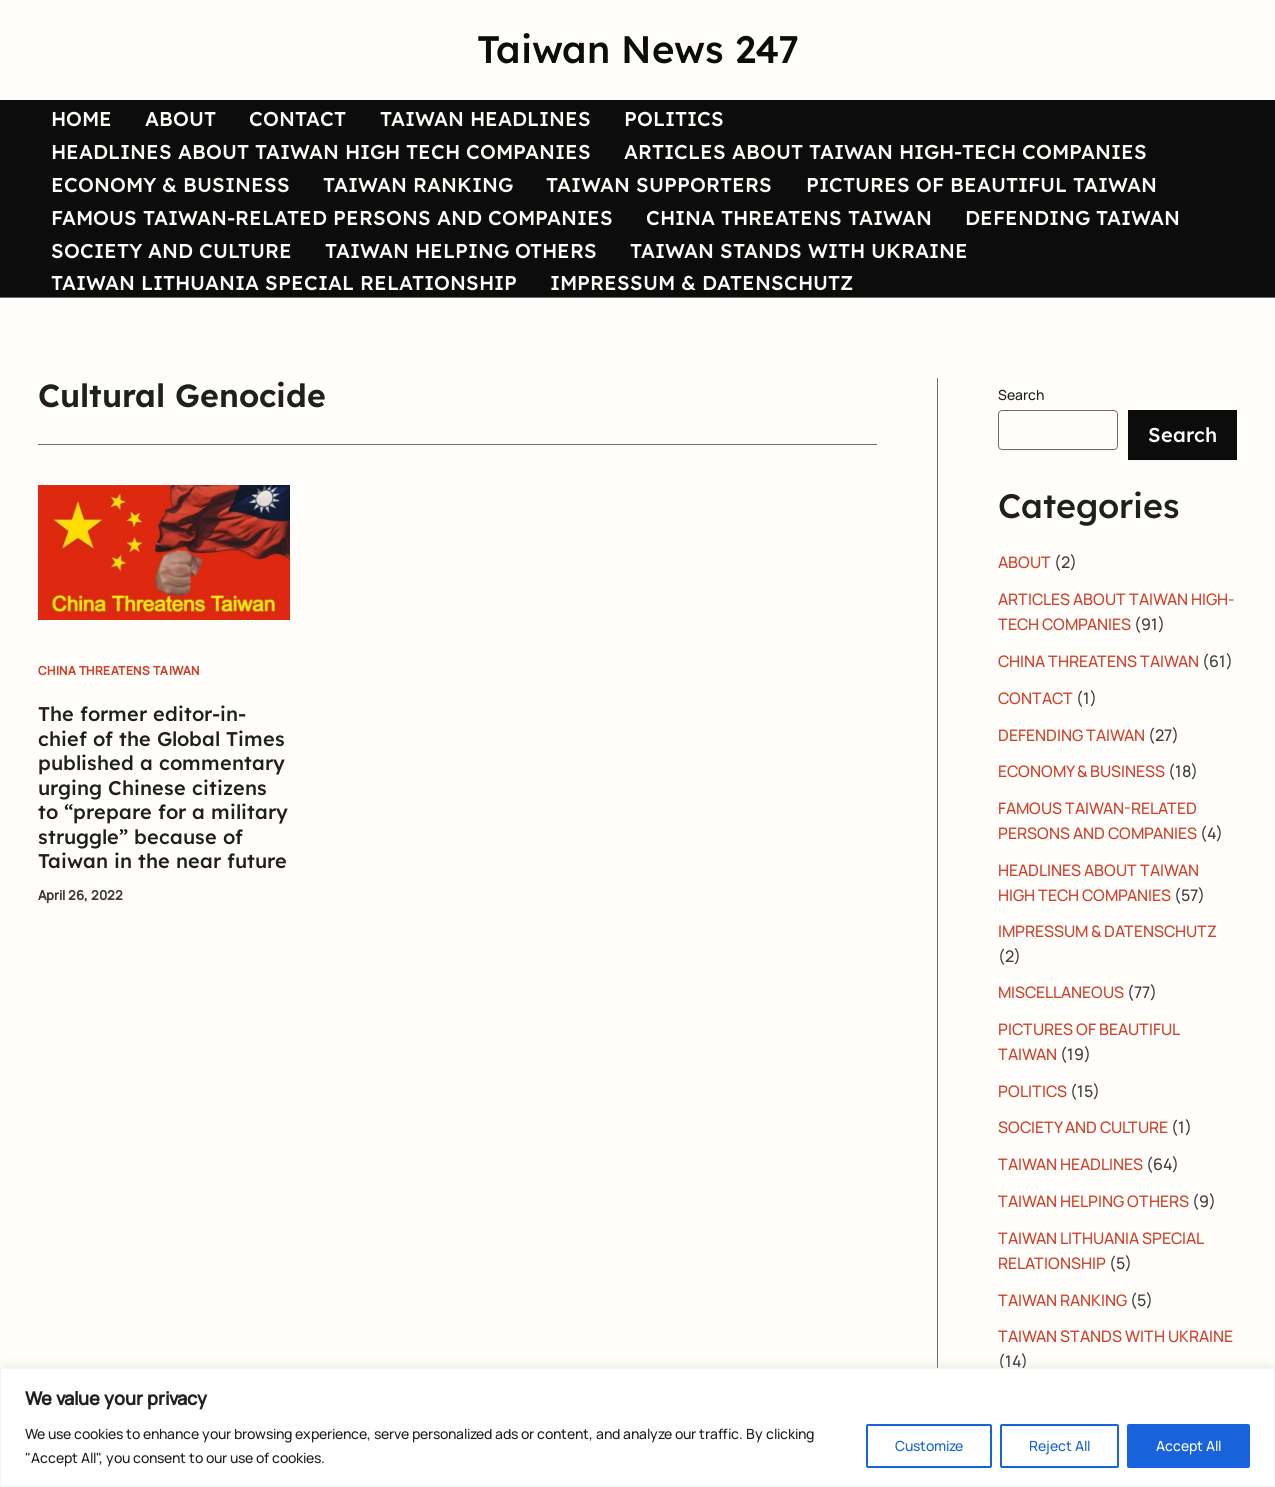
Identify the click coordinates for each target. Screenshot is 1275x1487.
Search (1021, 485)
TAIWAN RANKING (400, 226)
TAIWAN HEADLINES (448, 130)
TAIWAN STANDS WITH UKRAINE (772, 322)
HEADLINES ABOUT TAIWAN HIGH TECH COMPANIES (312, 178)
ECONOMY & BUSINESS (161, 226)
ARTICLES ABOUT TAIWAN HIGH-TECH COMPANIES (867, 178)
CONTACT (270, 130)
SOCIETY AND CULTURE (162, 322)
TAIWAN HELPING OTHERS (443, 322)
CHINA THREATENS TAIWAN (771, 274)
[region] (637, 1427)
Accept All (1188, 1445)
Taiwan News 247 (638, 49)
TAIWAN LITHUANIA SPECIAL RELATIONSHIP (275, 370)
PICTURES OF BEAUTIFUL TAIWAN (944, 226)
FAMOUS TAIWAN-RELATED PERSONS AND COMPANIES (323, 274)
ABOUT (162, 130)
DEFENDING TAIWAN (1045, 274)
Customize (929, 1445)
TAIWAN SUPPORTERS (632, 226)
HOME (72, 130)
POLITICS (628, 130)
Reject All (1059, 1445)
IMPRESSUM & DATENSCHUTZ (683, 370)
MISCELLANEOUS (1062, 1074)
